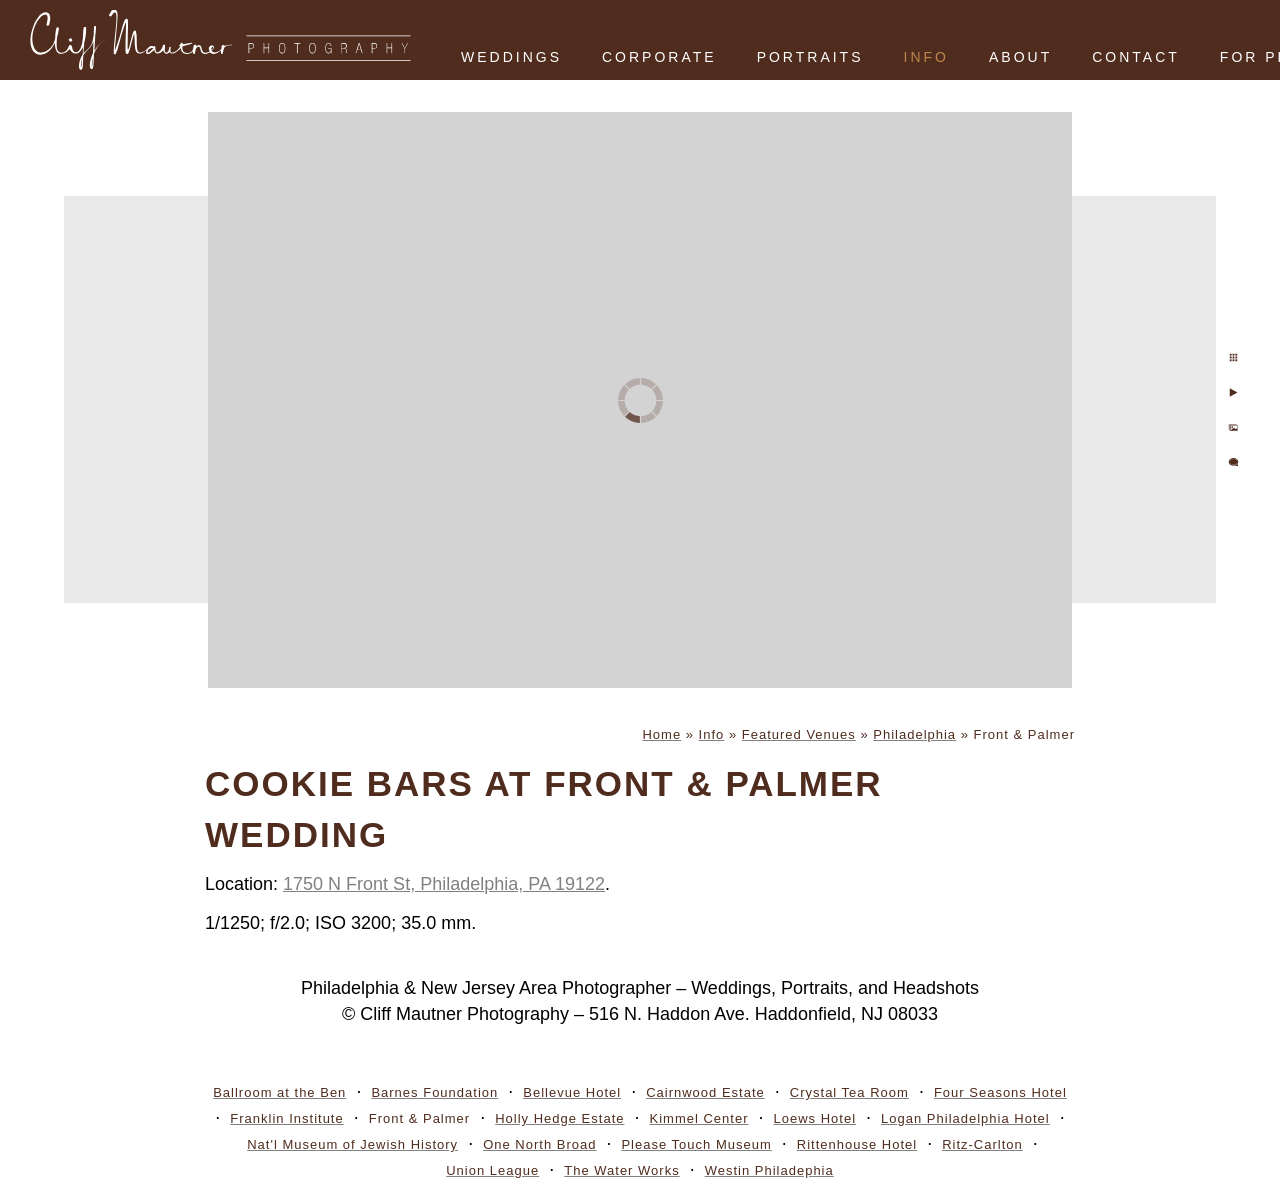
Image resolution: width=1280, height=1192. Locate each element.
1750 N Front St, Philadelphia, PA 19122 (444, 884)
